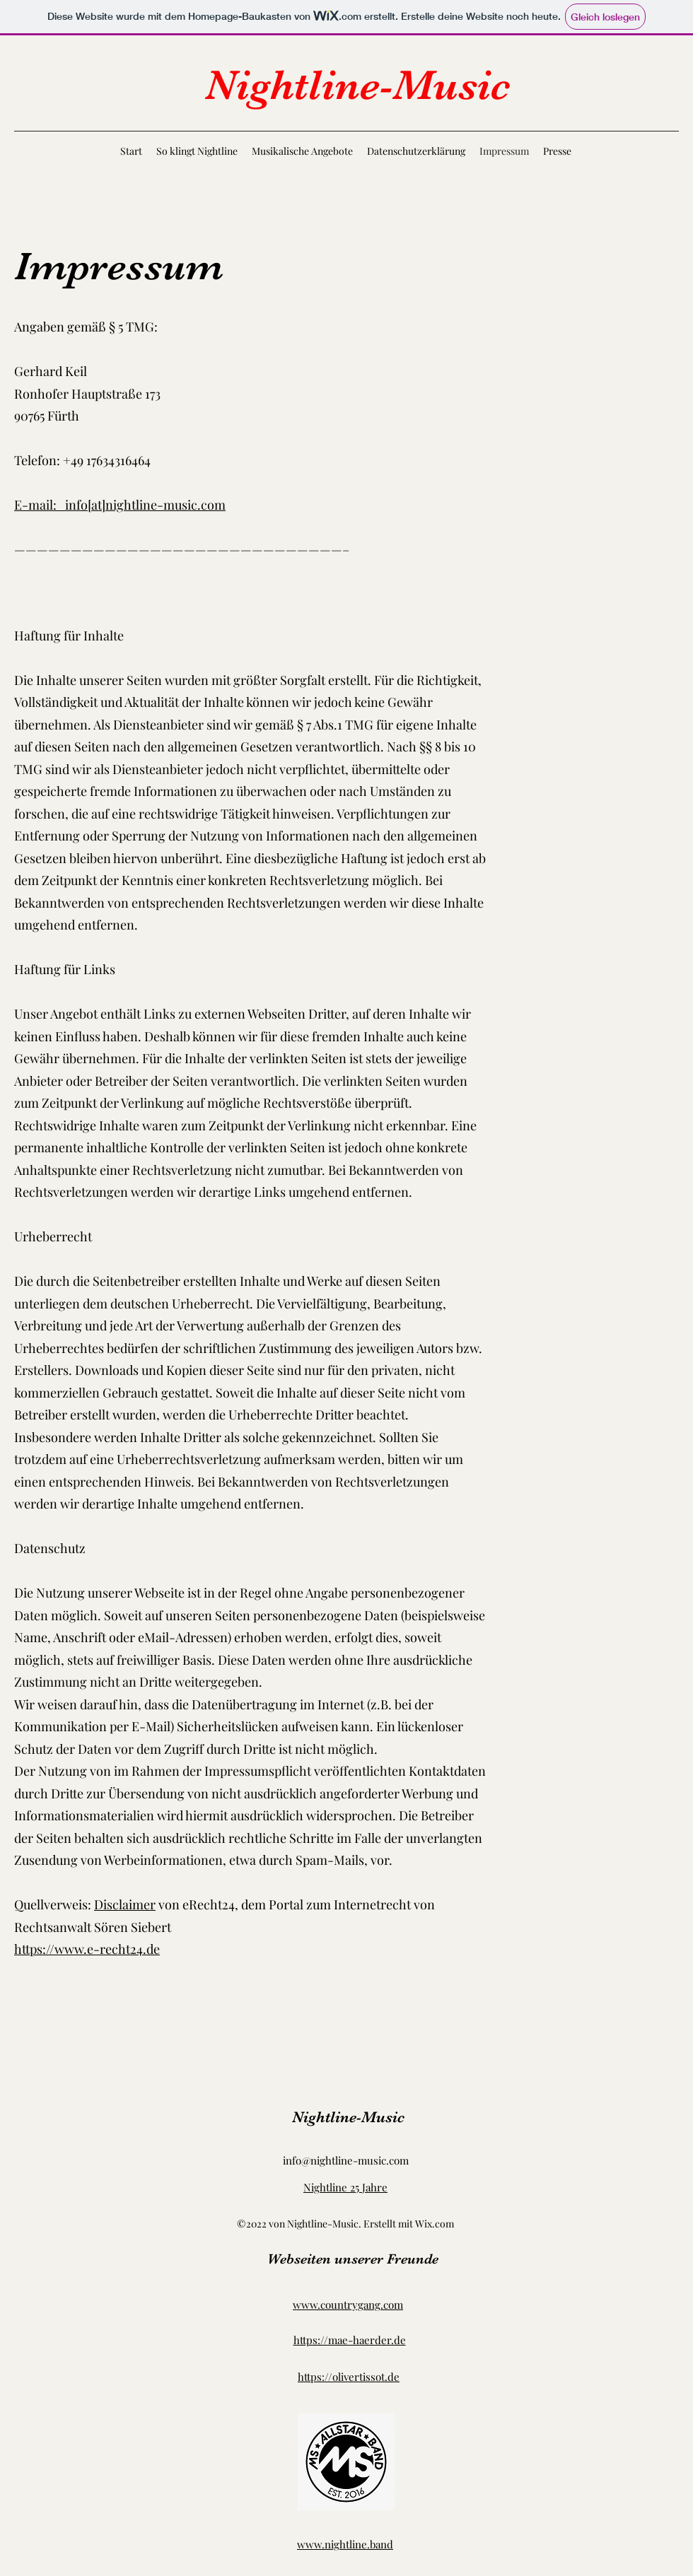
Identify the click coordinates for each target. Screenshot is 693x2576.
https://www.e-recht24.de (87, 1948)
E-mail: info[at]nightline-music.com (120, 504)
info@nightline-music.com (346, 2160)
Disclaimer (125, 1904)
